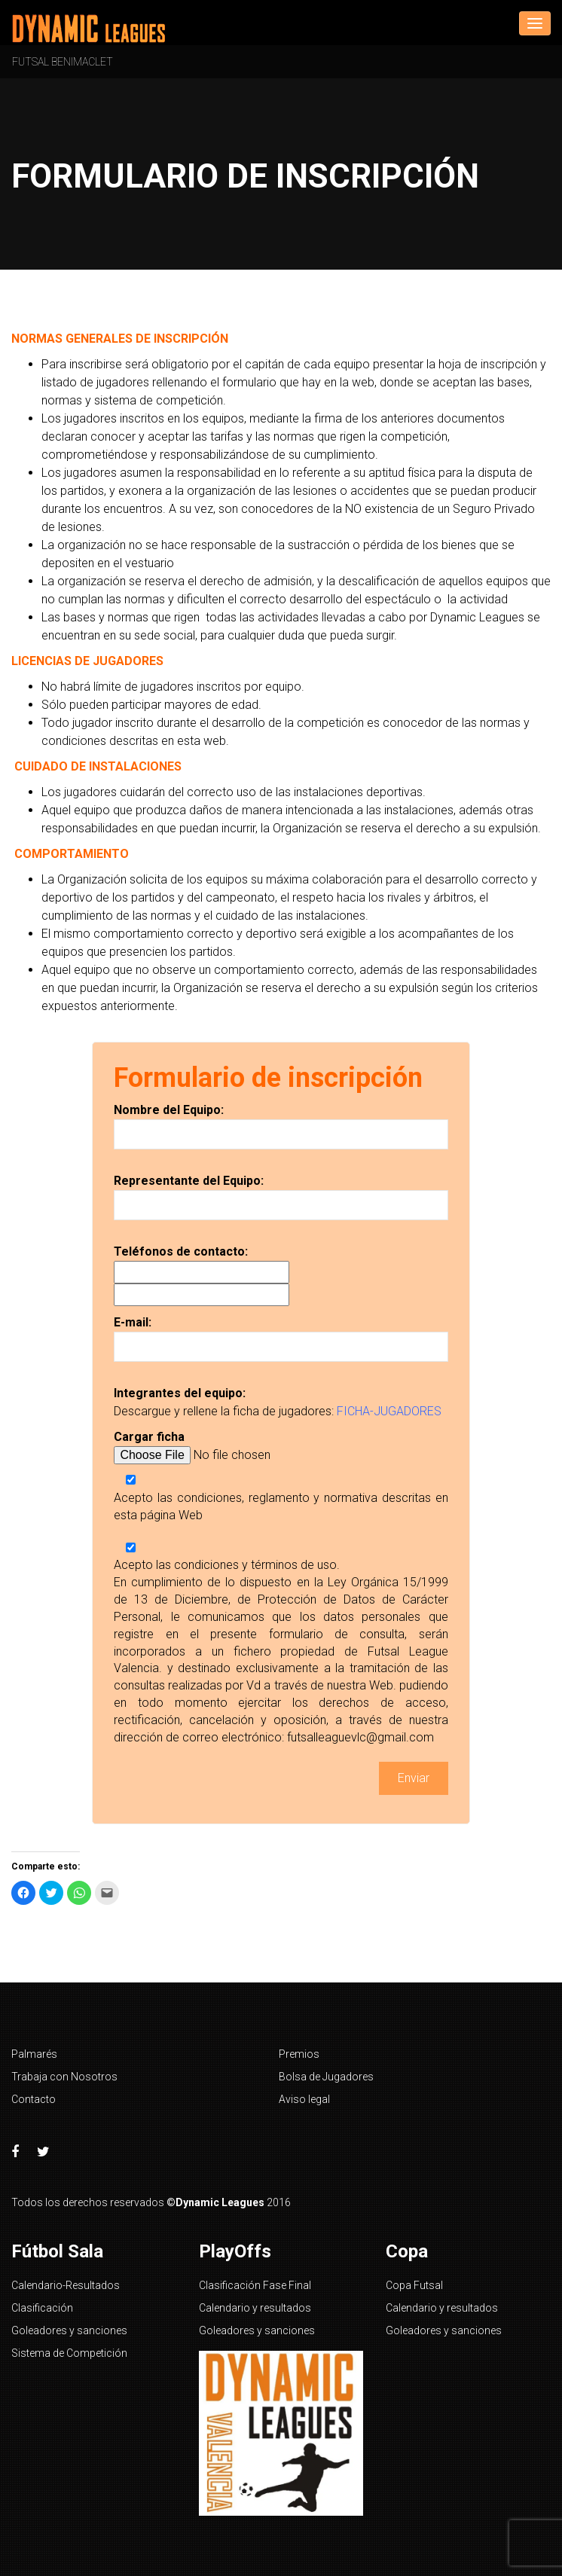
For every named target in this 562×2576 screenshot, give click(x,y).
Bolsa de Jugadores (326, 2077)
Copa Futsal (414, 2285)
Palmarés (34, 2054)
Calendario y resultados (255, 2308)
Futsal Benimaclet (62, 62)
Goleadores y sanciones (69, 2330)
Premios (299, 2054)
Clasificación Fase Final (255, 2285)
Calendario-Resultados (65, 2285)
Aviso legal (304, 2099)
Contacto (33, 2099)
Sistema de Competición (69, 2353)
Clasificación (42, 2308)
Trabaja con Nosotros (64, 2077)
